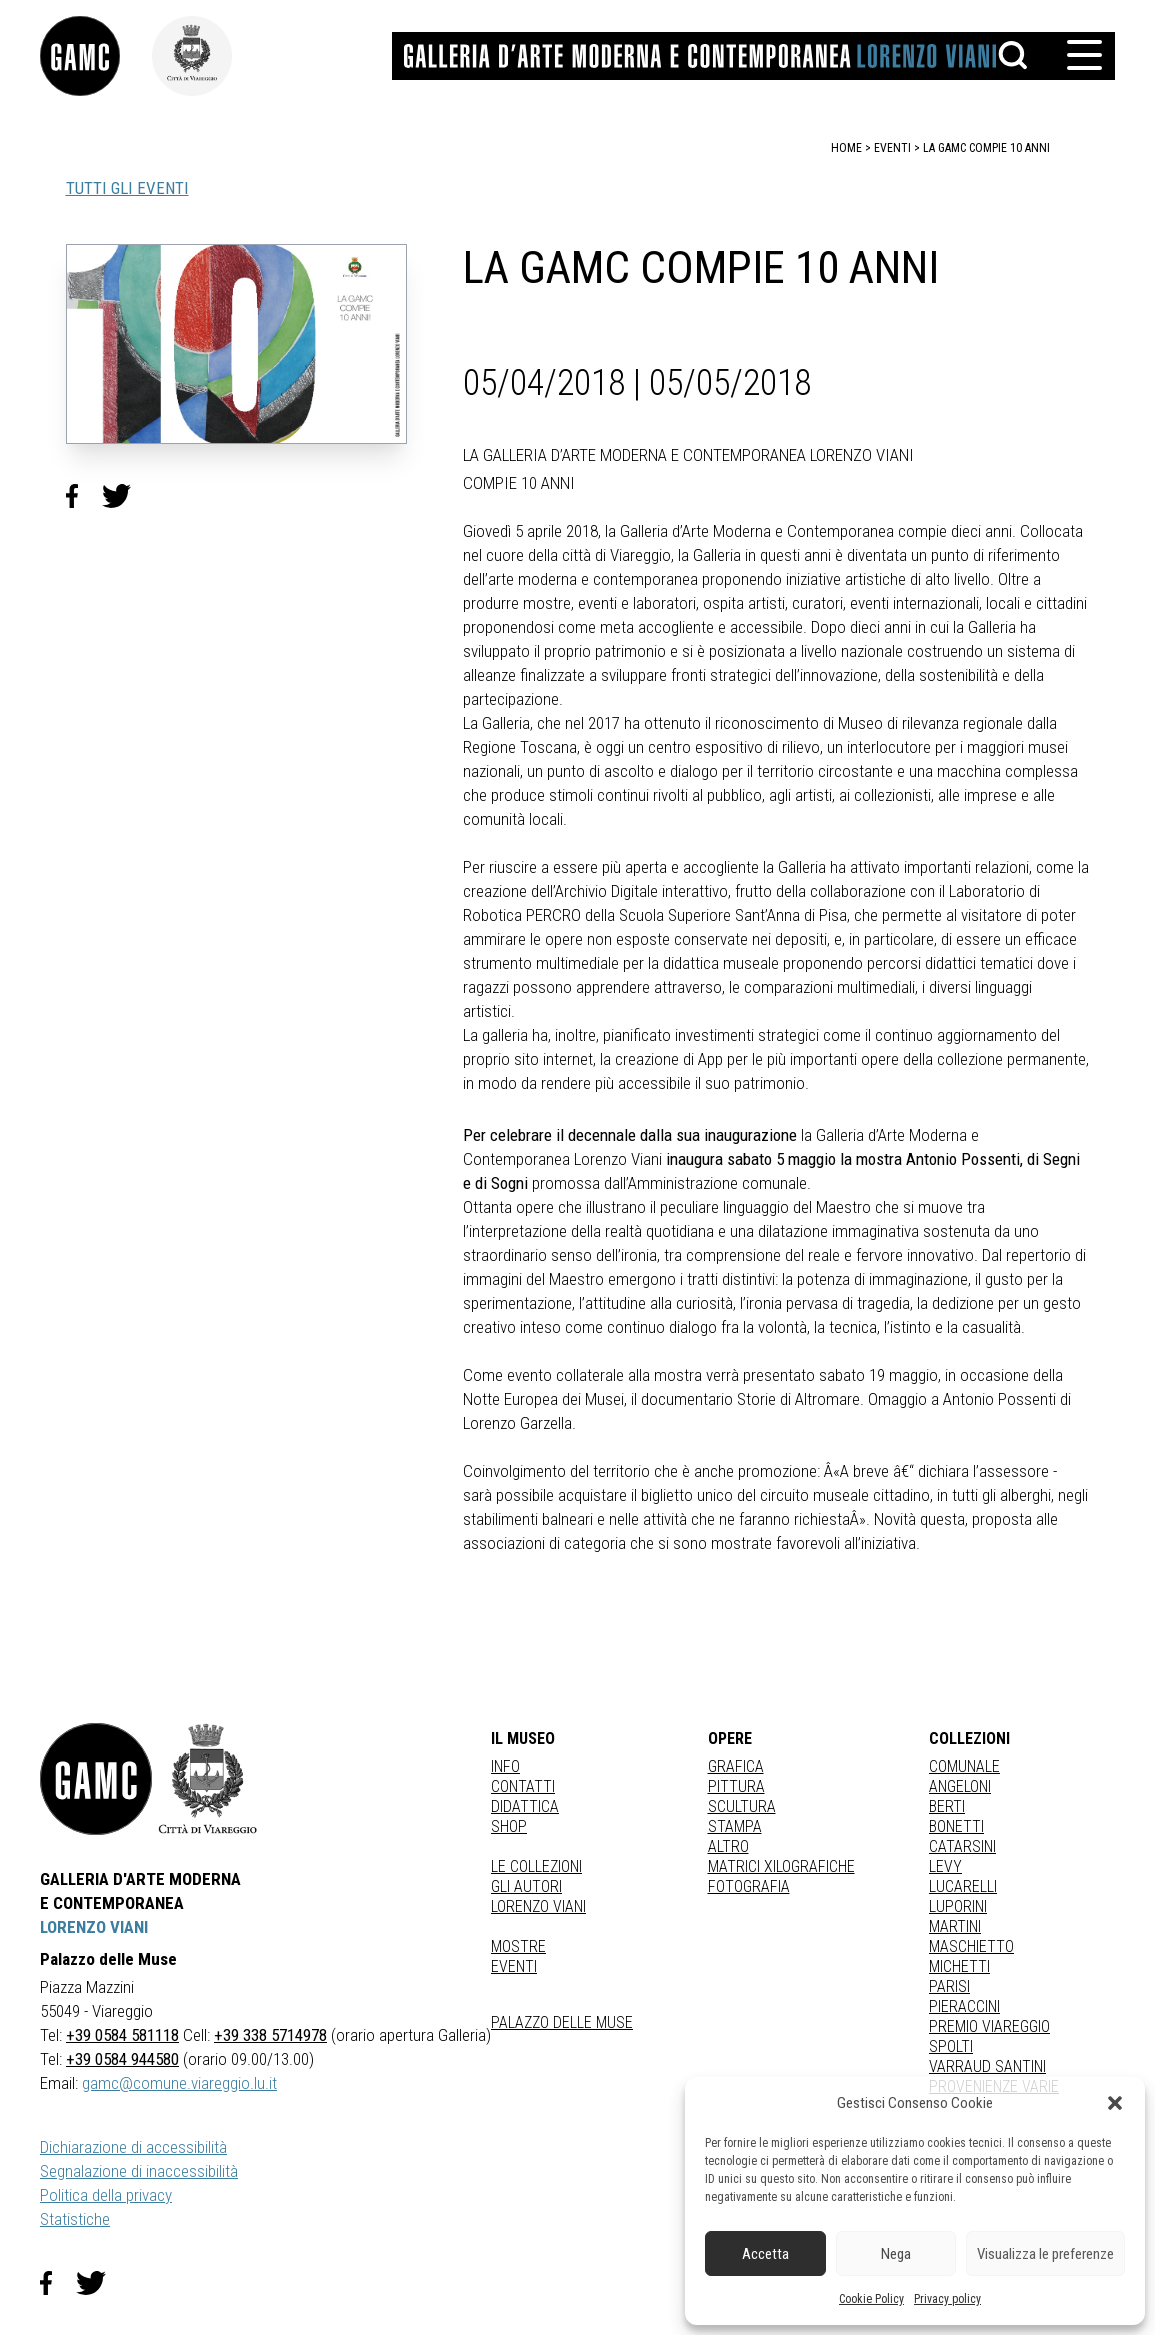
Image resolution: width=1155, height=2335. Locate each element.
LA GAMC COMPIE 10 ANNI (986, 148)
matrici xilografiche (781, 1866)
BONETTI (956, 1826)
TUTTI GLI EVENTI (127, 188)
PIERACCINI (964, 2006)
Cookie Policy (871, 2299)
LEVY (945, 1866)
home (846, 148)
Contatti (523, 1786)
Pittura (736, 1786)
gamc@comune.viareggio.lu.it (179, 2083)
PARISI (949, 1986)
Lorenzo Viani (538, 1906)
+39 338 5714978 (270, 2035)
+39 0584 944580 (122, 2059)
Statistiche (75, 2219)
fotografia (749, 1886)
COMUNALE (964, 1766)
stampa (735, 1826)
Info (505, 1766)
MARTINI (955, 1926)
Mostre (518, 1946)
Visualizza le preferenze (1045, 2254)
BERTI (947, 1806)
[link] (96, 56)
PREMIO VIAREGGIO (989, 2026)
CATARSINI (962, 1846)
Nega (896, 2254)
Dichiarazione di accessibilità (133, 2147)
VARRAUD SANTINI (987, 2066)
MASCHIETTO (971, 1946)
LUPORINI (958, 1906)
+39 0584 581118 (122, 2035)
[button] (1115, 2103)
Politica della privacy (106, 2195)
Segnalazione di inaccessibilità (139, 2171)
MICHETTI (959, 1966)
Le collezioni (536, 1866)
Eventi (514, 1966)
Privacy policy (947, 2299)
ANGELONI (960, 1786)
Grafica (736, 1766)
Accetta (765, 2254)
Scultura (742, 1806)
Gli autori (526, 1886)
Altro (728, 1846)
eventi (892, 148)
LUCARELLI (963, 1886)
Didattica (525, 1806)
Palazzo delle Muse (562, 2022)
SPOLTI (951, 2046)
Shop (509, 1826)
